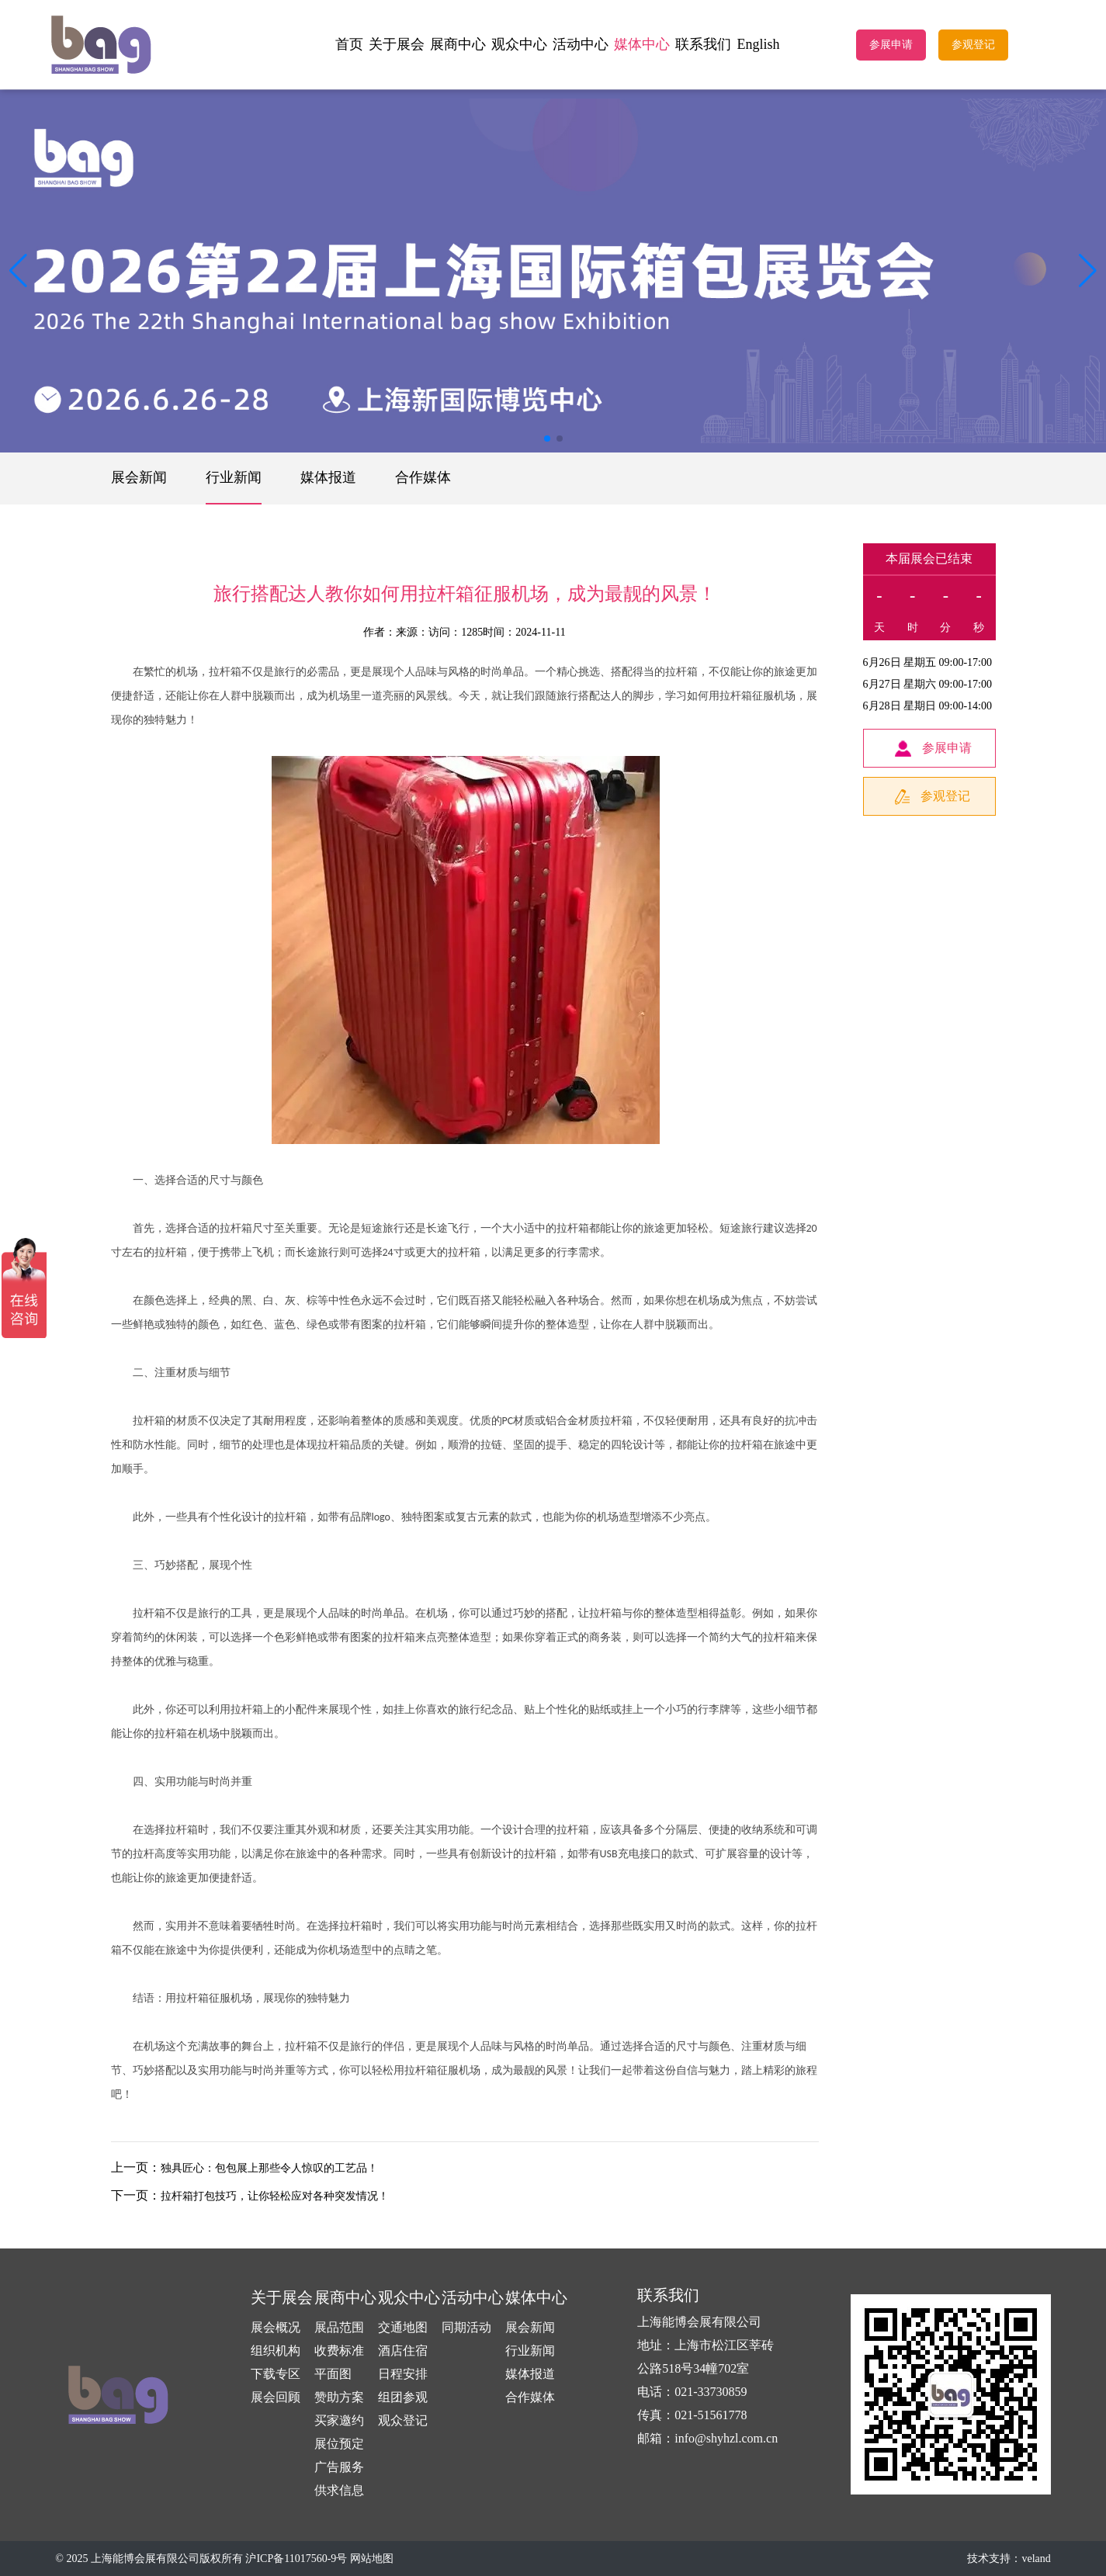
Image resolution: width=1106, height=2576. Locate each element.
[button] (1087, 271)
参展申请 (891, 44)
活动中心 (580, 44)
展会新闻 (139, 477)
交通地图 (403, 2327)
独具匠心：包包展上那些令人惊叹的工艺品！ (269, 2168)
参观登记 (973, 44)
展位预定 (339, 2443)
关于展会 (397, 44)
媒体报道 (328, 477)
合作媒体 (423, 477)
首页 (349, 44)
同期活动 (466, 2327)
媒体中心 (642, 44)
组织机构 (275, 2350)
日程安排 (403, 2373)
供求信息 (339, 2490)
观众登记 (403, 2420)
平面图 (333, 2373)
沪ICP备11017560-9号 (296, 2558)
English (758, 44)
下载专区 (275, 2373)
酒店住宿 (403, 2350)
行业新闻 (234, 477)
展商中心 (458, 44)
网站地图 (372, 2558)
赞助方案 (339, 2397)
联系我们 (703, 44)
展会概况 (275, 2327)
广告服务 (339, 2467)
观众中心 (519, 44)
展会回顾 (275, 2397)
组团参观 (403, 2397)
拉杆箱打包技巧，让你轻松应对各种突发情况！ (275, 2196)
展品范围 (339, 2327)
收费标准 (339, 2350)
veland (1035, 2558)
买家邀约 (339, 2420)
